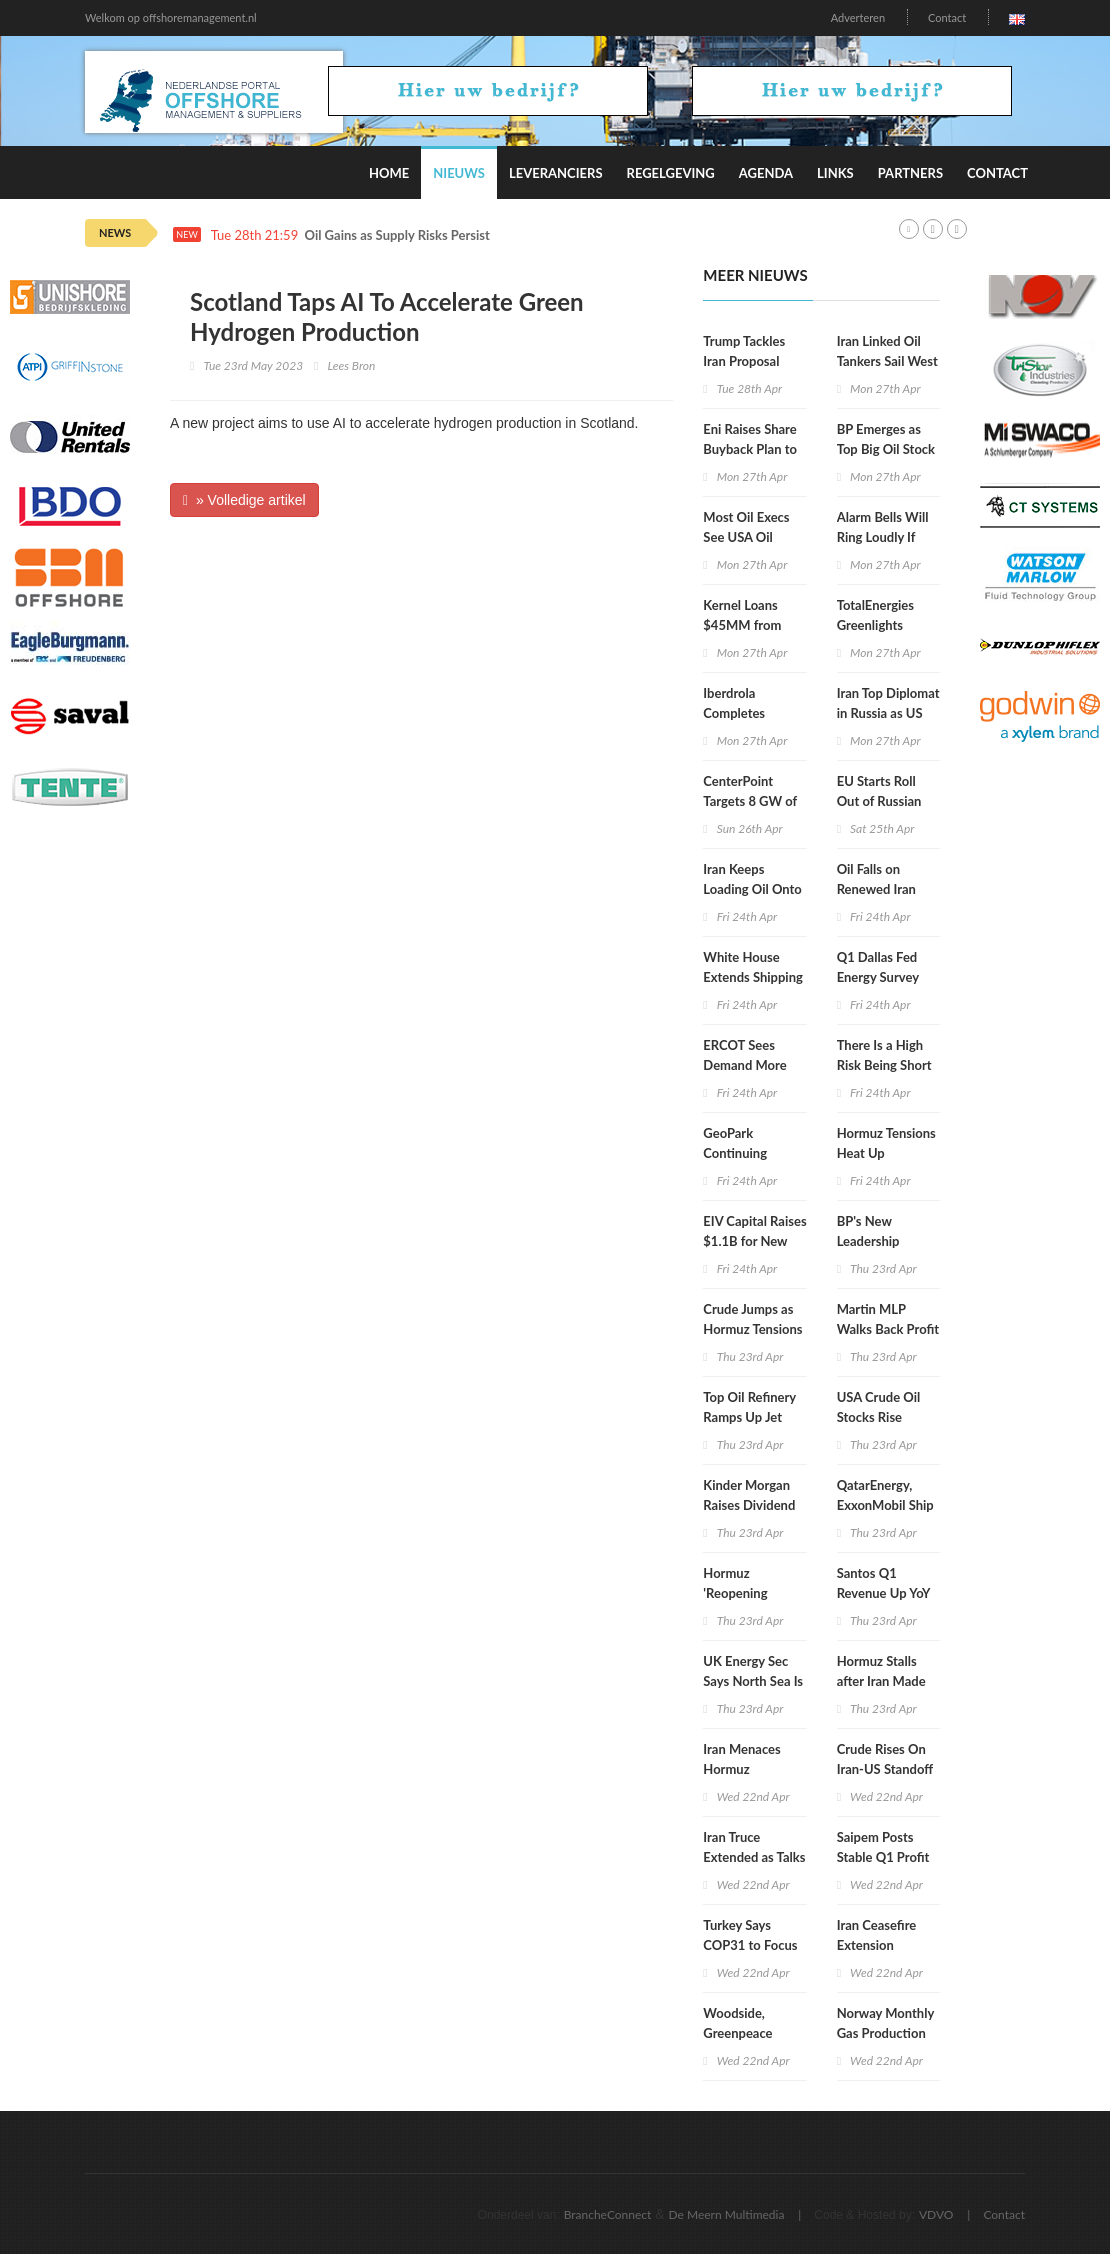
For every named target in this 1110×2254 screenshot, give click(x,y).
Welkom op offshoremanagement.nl (171, 17)
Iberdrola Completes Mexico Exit (737, 713)
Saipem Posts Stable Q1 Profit (883, 1847)
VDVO (936, 2214)
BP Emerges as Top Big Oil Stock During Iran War (886, 449)
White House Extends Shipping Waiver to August (753, 977)
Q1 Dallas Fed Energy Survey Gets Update (878, 977)
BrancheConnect (608, 2214)
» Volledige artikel (244, 500)
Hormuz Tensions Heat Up (886, 1143)
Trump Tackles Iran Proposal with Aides (744, 361)
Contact (947, 17)
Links (835, 173)
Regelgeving (671, 173)
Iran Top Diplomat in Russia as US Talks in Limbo (888, 713)
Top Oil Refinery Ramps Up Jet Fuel (749, 1417)
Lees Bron (351, 365)
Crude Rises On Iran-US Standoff (885, 1759)
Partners (910, 173)
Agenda (766, 173)
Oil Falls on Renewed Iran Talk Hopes (876, 889)
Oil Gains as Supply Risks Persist (397, 235)
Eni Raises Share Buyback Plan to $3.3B (750, 449)
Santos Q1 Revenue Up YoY (884, 1583)
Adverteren (858, 17)
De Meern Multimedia (727, 2214)
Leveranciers (556, 173)
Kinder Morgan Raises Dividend (749, 1495)
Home (389, 173)
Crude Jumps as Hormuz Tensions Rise (752, 1329)
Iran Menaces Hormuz (741, 1759)
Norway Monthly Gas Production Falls (885, 2033)
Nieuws (459, 173)
